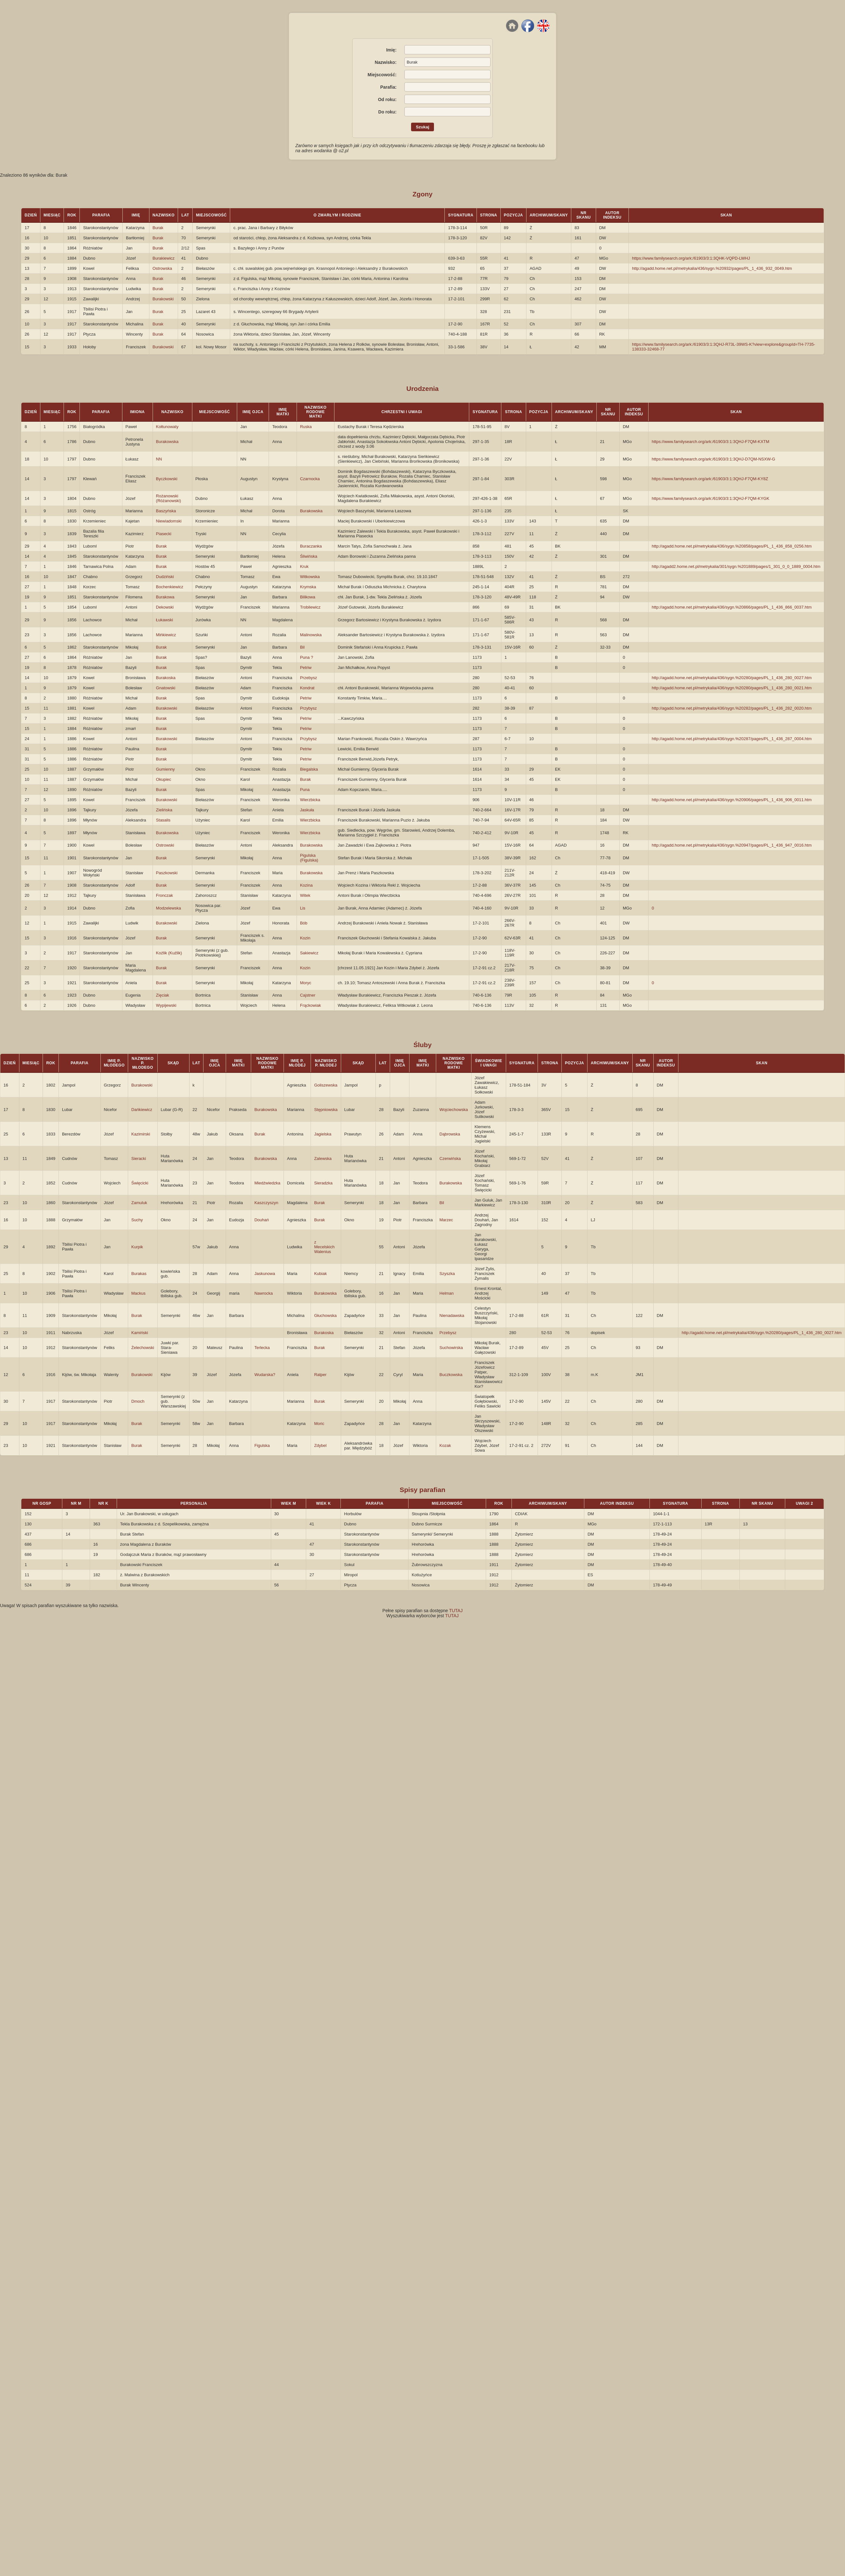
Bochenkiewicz (169, 586)
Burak (158, 227)
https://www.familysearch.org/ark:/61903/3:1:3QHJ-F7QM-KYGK (710, 498)
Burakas (139, 1273)
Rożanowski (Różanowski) (168, 498)
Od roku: (387, 99)
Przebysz (308, 677)
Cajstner (307, 995)
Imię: (391, 49)
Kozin (305, 938)
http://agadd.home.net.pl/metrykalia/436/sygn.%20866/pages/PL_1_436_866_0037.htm (732, 607)
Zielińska (164, 810)
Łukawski (164, 619)
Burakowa (165, 597)
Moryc (305, 982)
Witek (305, 895)
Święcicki (139, 1183)
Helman (446, 1293)
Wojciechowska (453, 1109)
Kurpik (137, 1246)
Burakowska (167, 441)
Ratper (320, 1374)
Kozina (306, 885)
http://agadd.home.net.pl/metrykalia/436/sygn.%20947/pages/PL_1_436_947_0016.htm (732, 845)
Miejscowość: (382, 74)
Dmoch (137, 1401)
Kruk (304, 566)
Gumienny (165, 769)
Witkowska (310, 576)
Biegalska (309, 769)
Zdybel (320, 1445)
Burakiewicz (164, 258)
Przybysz (308, 708)
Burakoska (165, 677)
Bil (302, 647)
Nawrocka (263, 1293)
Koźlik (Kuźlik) (169, 953)
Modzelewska (168, 908)
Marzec (446, 1219)
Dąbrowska (449, 1134)
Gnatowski (165, 687)
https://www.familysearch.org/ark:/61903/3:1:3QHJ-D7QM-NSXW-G (713, 459)
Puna (305, 789)
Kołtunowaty (167, 426)
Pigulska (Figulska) (309, 857)
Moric (319, 1423)
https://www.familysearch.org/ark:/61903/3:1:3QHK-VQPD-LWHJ (691, 258)
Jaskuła (307, 810)
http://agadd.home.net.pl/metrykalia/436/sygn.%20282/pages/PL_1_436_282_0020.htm (732, 708)
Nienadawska (451, 1315)
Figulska (262, 1445)
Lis (303, 908)
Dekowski (165, 607)
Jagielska (322, 1134)
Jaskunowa (264, 1273)
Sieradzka (323, 1183)
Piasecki (163, 533)
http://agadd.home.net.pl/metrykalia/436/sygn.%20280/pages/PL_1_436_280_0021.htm (732, 687)
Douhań (261, 1219)
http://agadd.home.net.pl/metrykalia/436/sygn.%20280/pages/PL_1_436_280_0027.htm (732, 677)
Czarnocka (310, 478)
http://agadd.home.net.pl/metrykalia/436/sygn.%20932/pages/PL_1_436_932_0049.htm (712, 268)
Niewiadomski (169, 521)
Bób (303, 923)
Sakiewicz (309, 953)
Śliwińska (308, 556)
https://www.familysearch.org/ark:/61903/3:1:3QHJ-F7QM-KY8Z (710, 478)
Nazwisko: (385, 62)
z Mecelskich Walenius (324, 1247)
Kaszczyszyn (266, 1202)
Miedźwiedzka (267, 1183)
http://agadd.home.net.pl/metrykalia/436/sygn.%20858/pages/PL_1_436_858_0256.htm (732, 546)
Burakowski (163, 298)
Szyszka (447, 1273)
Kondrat (307, 687)
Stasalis (163, 820)
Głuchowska (325, 1315)
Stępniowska (326, 1109)
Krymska (308, 586)
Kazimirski (140, 1134)
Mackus (138, 1293)
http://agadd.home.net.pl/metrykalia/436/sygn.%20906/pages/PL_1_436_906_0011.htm (732, 799)
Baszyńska (166, 510)
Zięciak (162, 995)
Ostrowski (165, 845)
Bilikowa (307, 597)
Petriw (306, 667)
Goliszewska (325, 1085)
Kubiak (320, 1273)
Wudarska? (264, 1374)
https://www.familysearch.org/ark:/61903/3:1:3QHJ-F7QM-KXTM (710, 441)
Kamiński (139, 1332)
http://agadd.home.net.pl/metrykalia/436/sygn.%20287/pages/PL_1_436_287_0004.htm (732, 738)
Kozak (445, 1445)
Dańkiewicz (141, 1109)
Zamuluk (139, 1202)
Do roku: (387, 111)
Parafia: (388, 87)
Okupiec (163, 779)
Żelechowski (142, 1347)
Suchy (137, 1219)
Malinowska (311, 634)
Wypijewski (166, 1005)
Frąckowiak (310, 1005)
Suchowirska (451, 1347)
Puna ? (306, 657)
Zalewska (323, 1158)
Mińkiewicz (166, 634)
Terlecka (262, 1347)
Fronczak (164, 895)
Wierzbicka (310, 799)
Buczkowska (450, 1374)
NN (159, 459)
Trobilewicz (310, 607)
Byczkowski (166, 478)
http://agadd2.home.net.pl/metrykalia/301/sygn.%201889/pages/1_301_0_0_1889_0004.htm (736, 566)
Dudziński (165, 576)
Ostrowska (162, 268)
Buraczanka (311, 546)
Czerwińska (450, 1158)
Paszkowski (167, 872)
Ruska (306, 426)
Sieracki (138, 1158)
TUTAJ (456, 1610)
